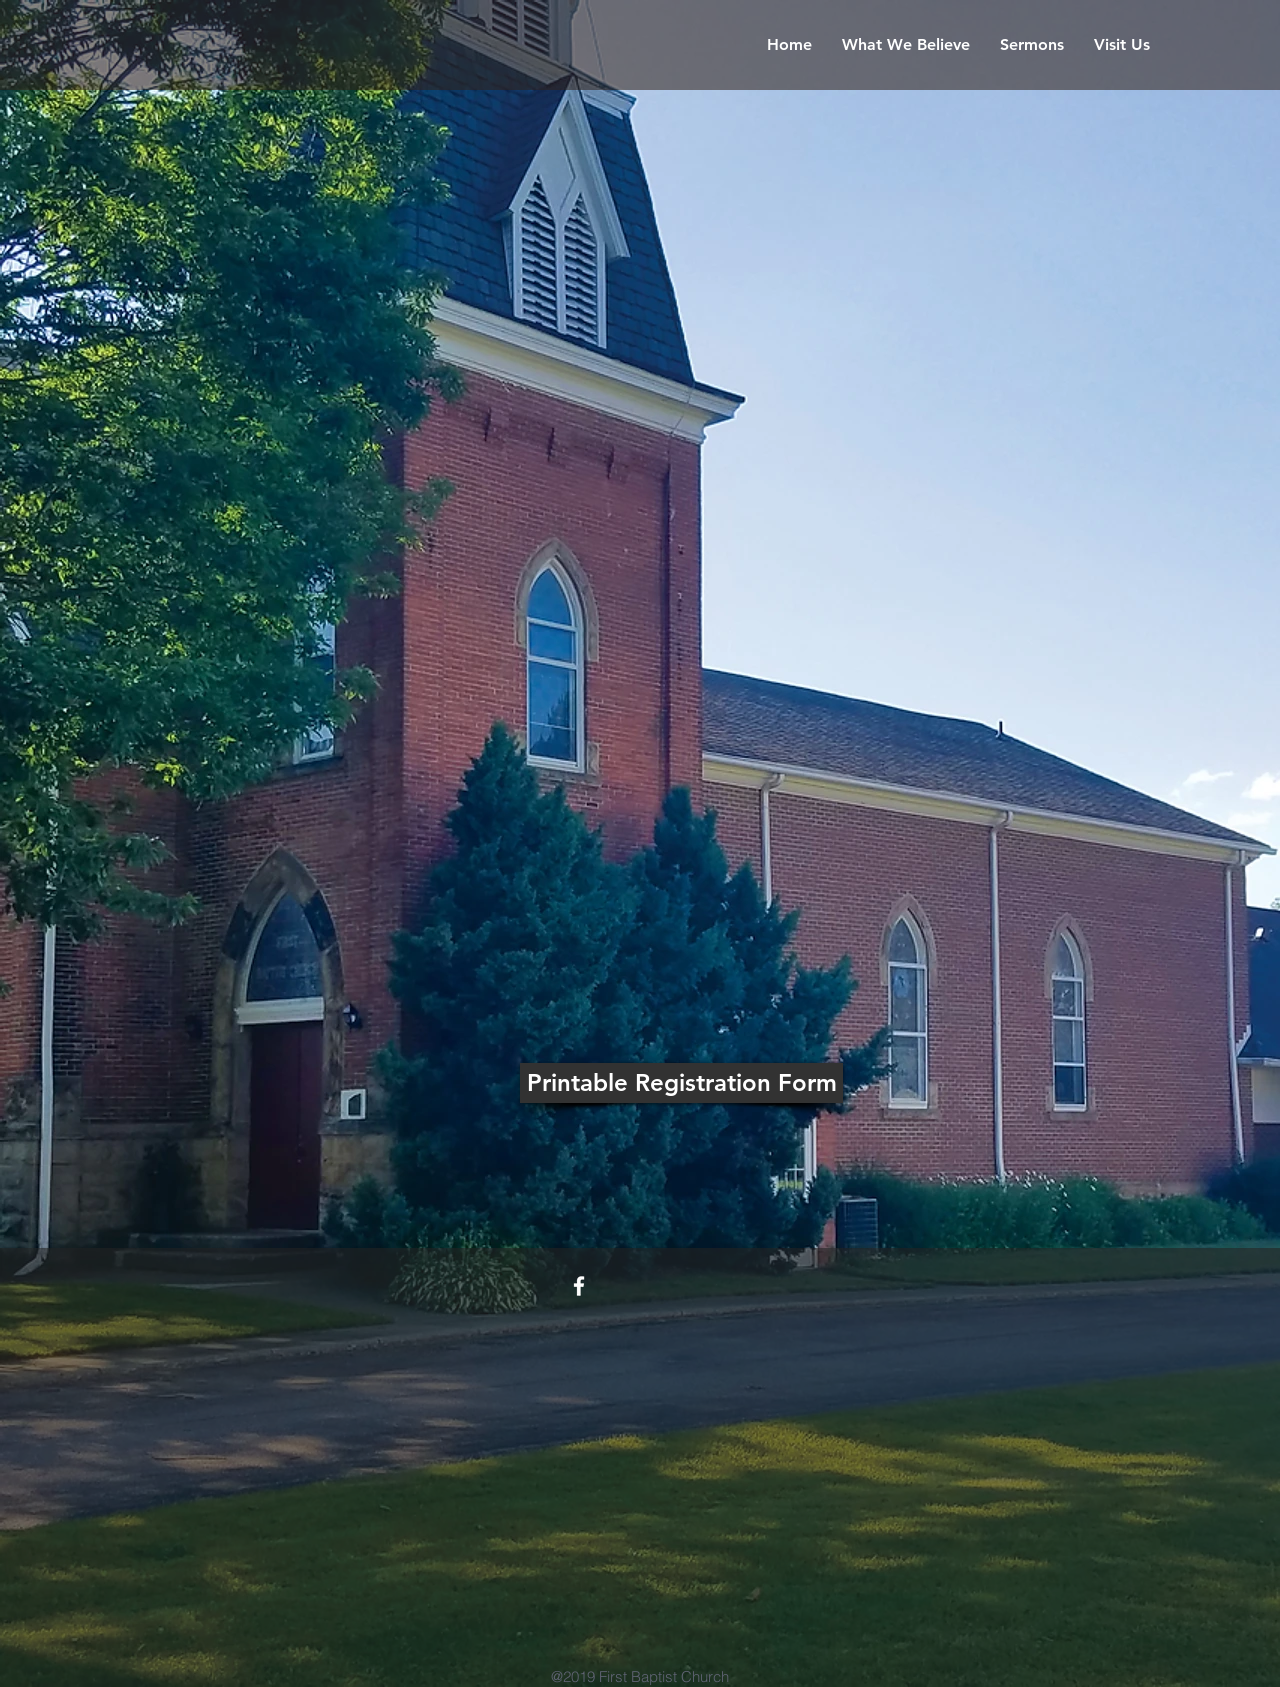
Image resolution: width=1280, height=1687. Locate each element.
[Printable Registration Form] (681, 1083)
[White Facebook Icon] (579, 1286)
